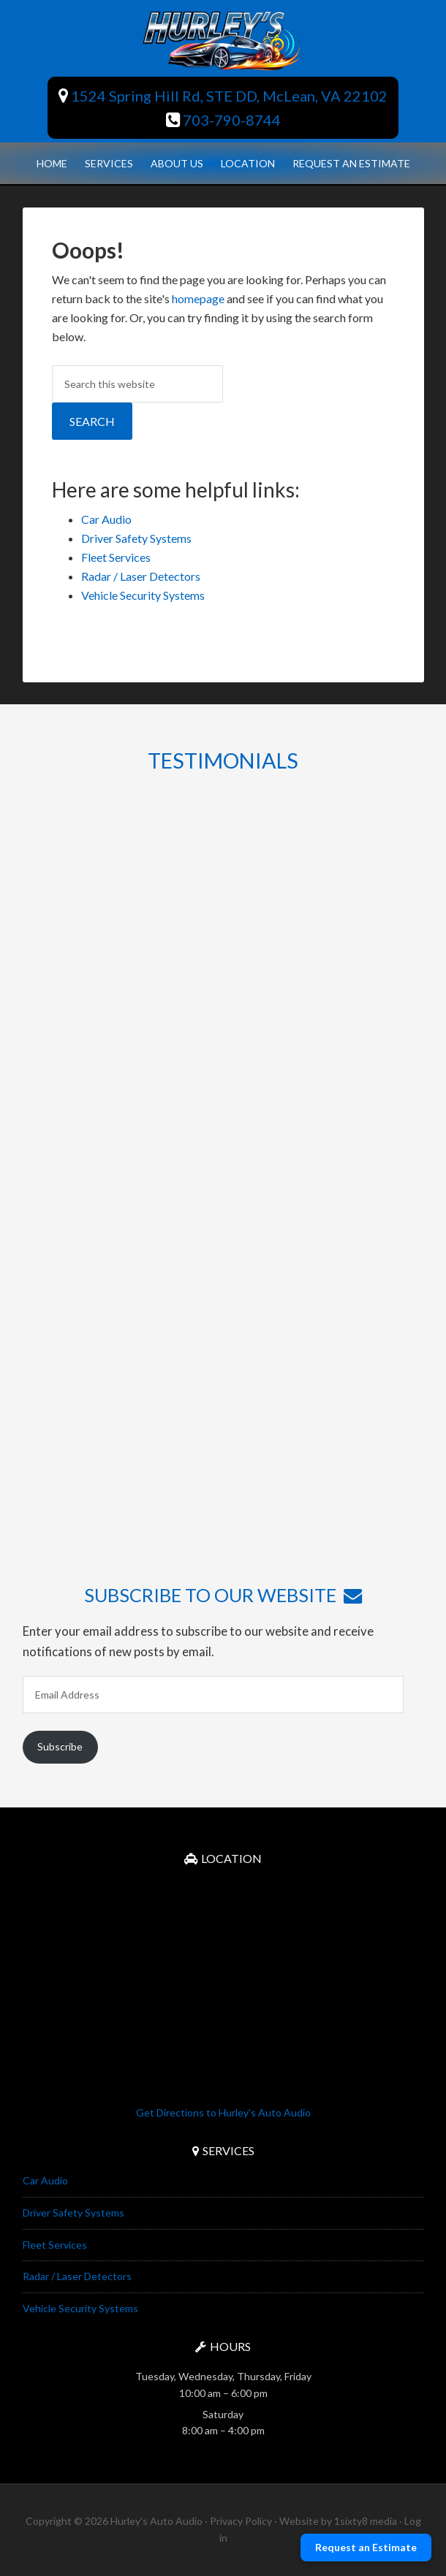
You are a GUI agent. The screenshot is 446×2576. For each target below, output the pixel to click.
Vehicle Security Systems (143, 595)
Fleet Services (116, 557)
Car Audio (106, 519)
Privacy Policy (241, 2521)
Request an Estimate (366, 2547)
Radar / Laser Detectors (140, 576)
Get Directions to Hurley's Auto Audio (223, 2112)
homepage (198, 298)
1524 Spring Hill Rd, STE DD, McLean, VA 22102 (223, 95)
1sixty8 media (365, 2521)
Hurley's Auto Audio (223, 40)
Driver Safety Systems (136, 538)
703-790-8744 (223, 120)
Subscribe (60, 1746)
